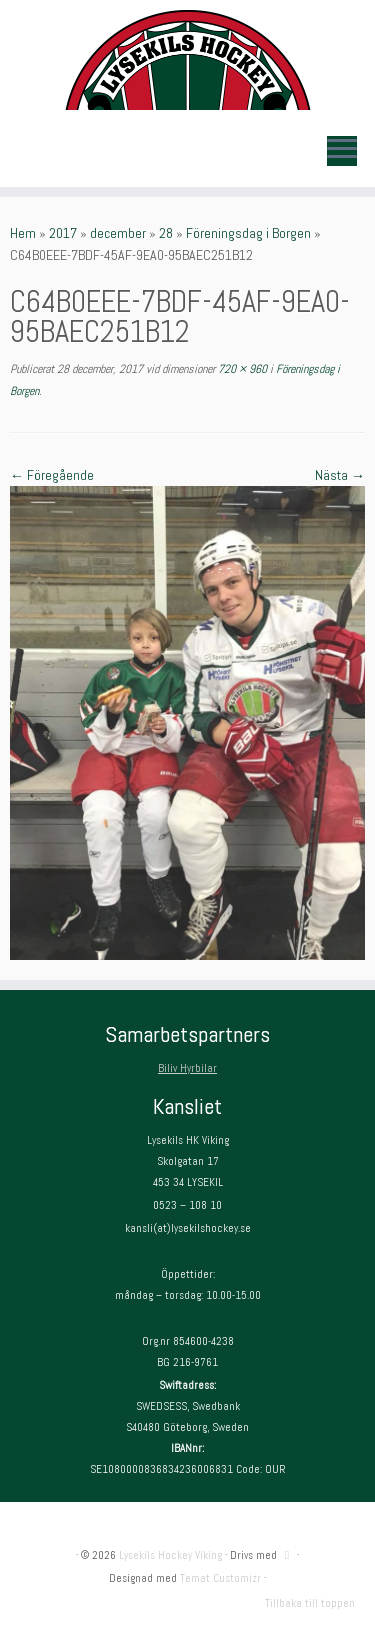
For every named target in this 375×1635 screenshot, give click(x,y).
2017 (63, 233)
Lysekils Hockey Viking (170, 1555)
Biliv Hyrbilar (187, 1068)
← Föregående (52, 475)
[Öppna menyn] (342, 151)
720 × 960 (241, 369)
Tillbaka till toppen (310, 1603)
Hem (23, 233)
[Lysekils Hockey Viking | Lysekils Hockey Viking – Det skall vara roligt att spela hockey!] (187, 60)
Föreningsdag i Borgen (248, 233)
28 (166, 233)
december (118, 233)
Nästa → (340, 475)
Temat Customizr (220, 1578)
